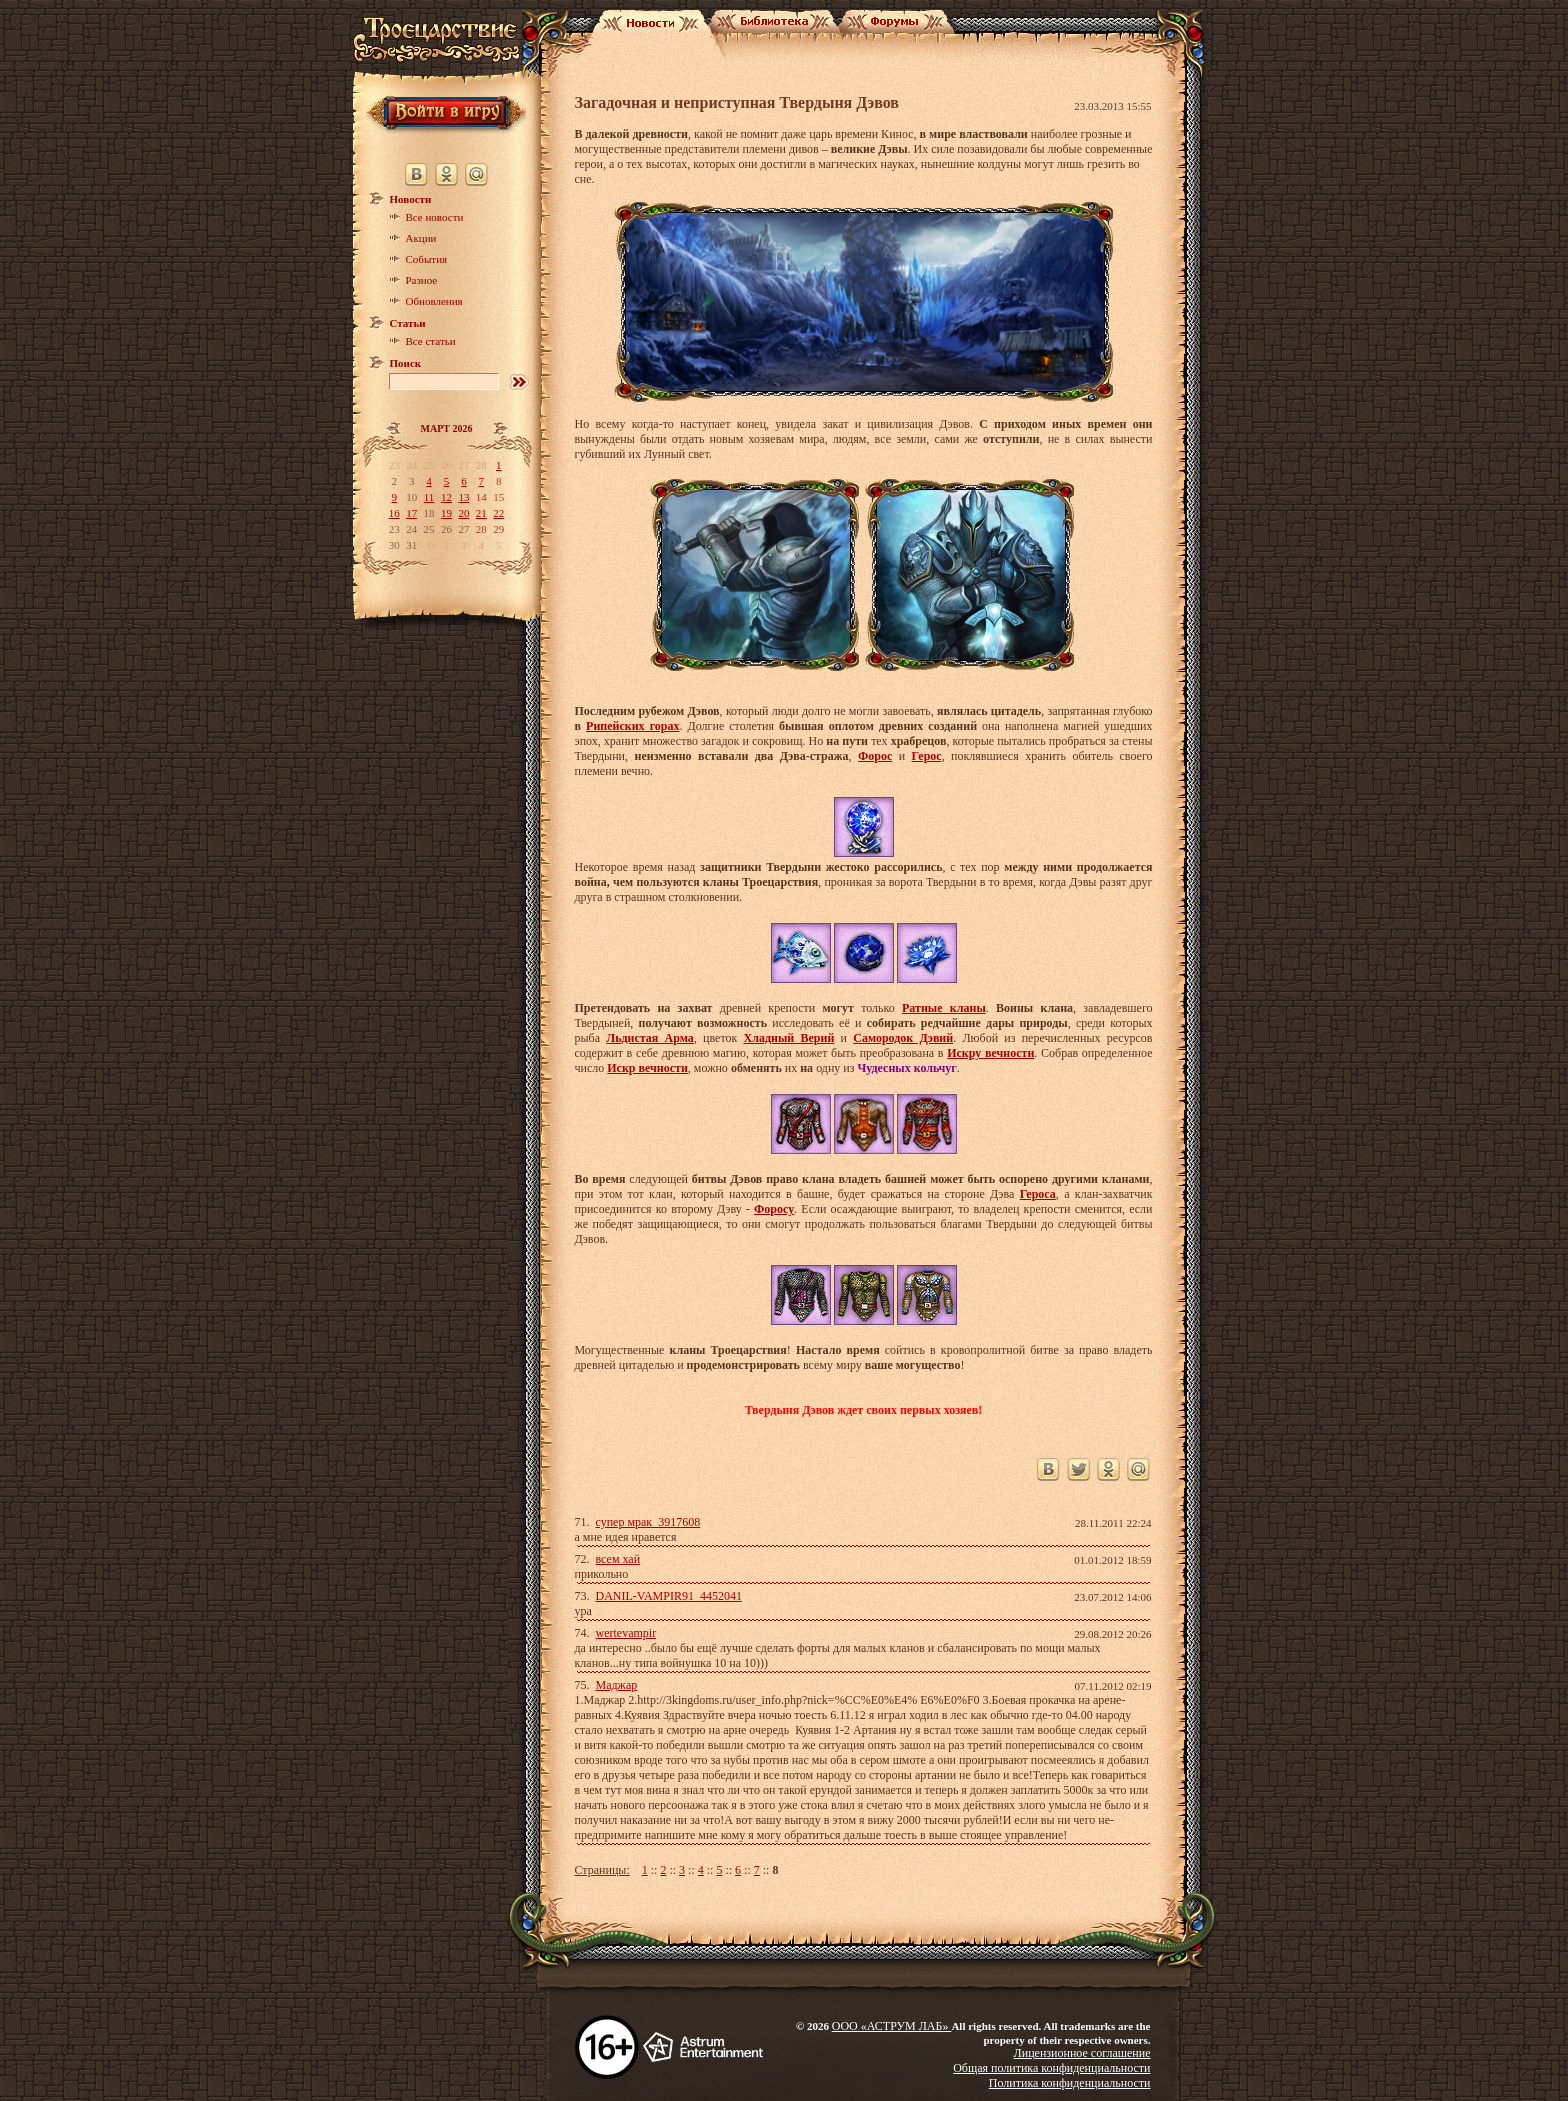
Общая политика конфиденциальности (1051, 2068)
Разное (422, 280)
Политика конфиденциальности (1070, 2083)
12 (446, 497)
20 (463, 513)
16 (394, 513)
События (427, 259)
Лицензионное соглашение (1082, 2053)
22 (498, 513)
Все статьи (431, 341)
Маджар (617, 1685)
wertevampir (626, 1633)
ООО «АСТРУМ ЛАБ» (892, 2026)
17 (411, 513)
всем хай (618, 1559)
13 (463, 497)
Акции (421, 238)
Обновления (434, 301)
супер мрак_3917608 (648, 1522)
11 (429, 497)
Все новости (435, 217)
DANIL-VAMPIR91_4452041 (669, 1596)
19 (446, 513)
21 (481, 513)
